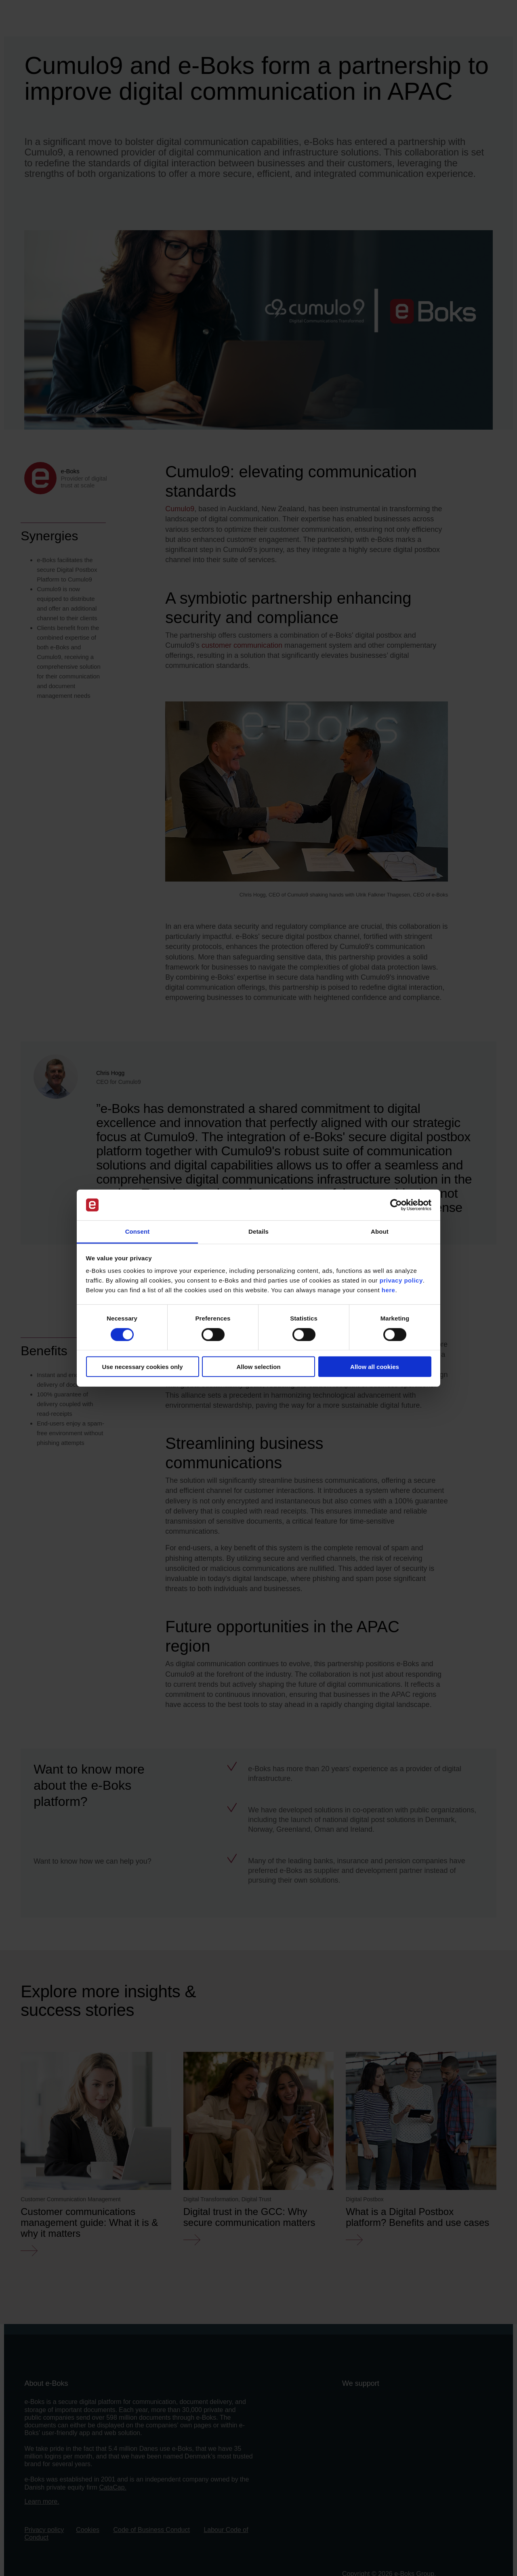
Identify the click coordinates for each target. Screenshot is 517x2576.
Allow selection (258, 1366)
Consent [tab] (137, 1231)
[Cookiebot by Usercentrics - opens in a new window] (396, 1205)
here (388, 1290)
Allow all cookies (374, 1366)
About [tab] (380, 1231)
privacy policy (401, 1280)
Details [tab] (258, 1231)
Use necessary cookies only (142, 1366)
